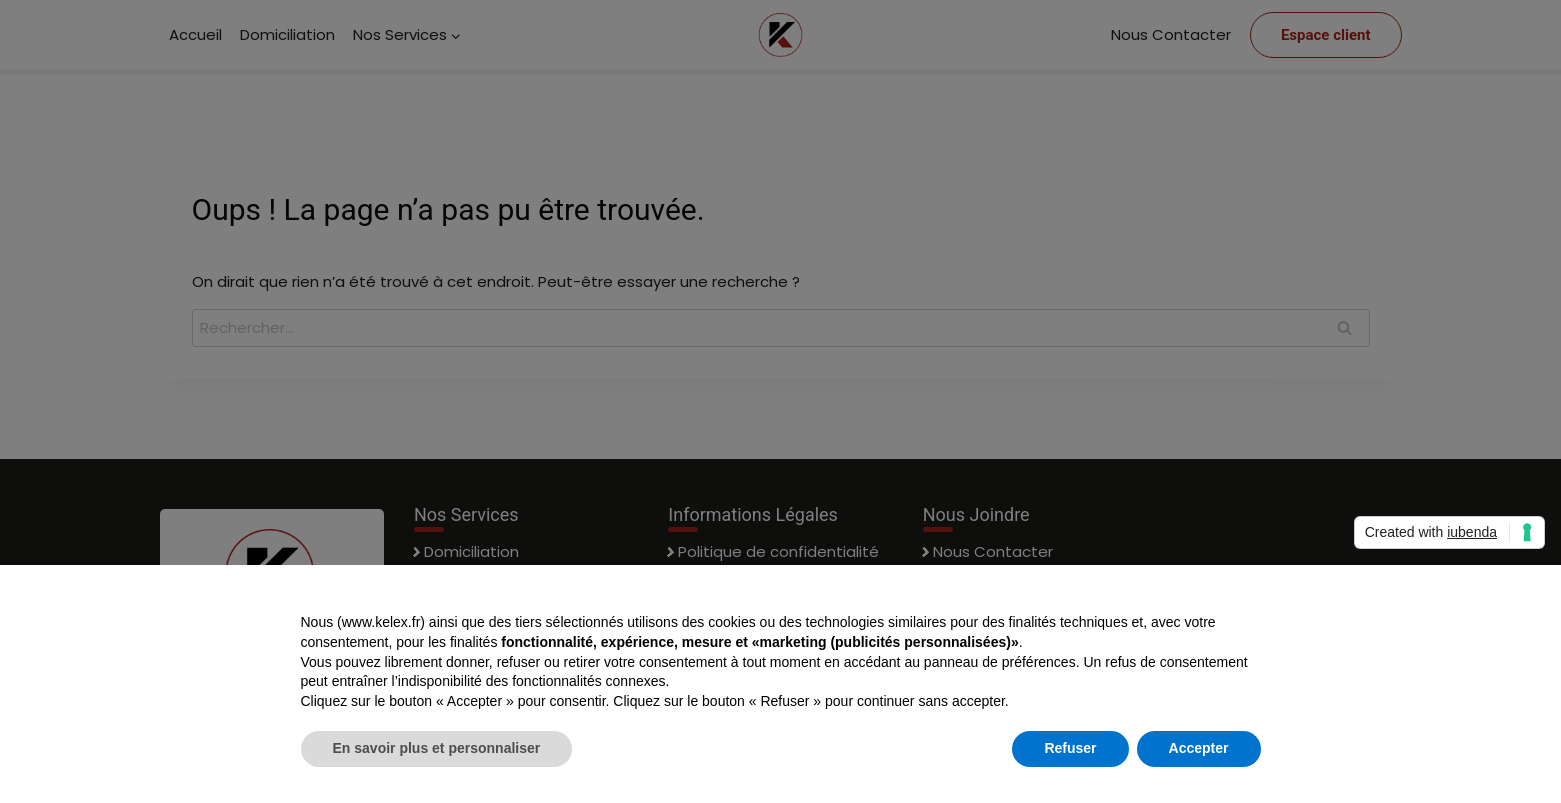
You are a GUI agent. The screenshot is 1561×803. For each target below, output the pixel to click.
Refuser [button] (1070, 748)
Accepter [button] (1199, 748)
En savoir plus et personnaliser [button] (437, 748)
